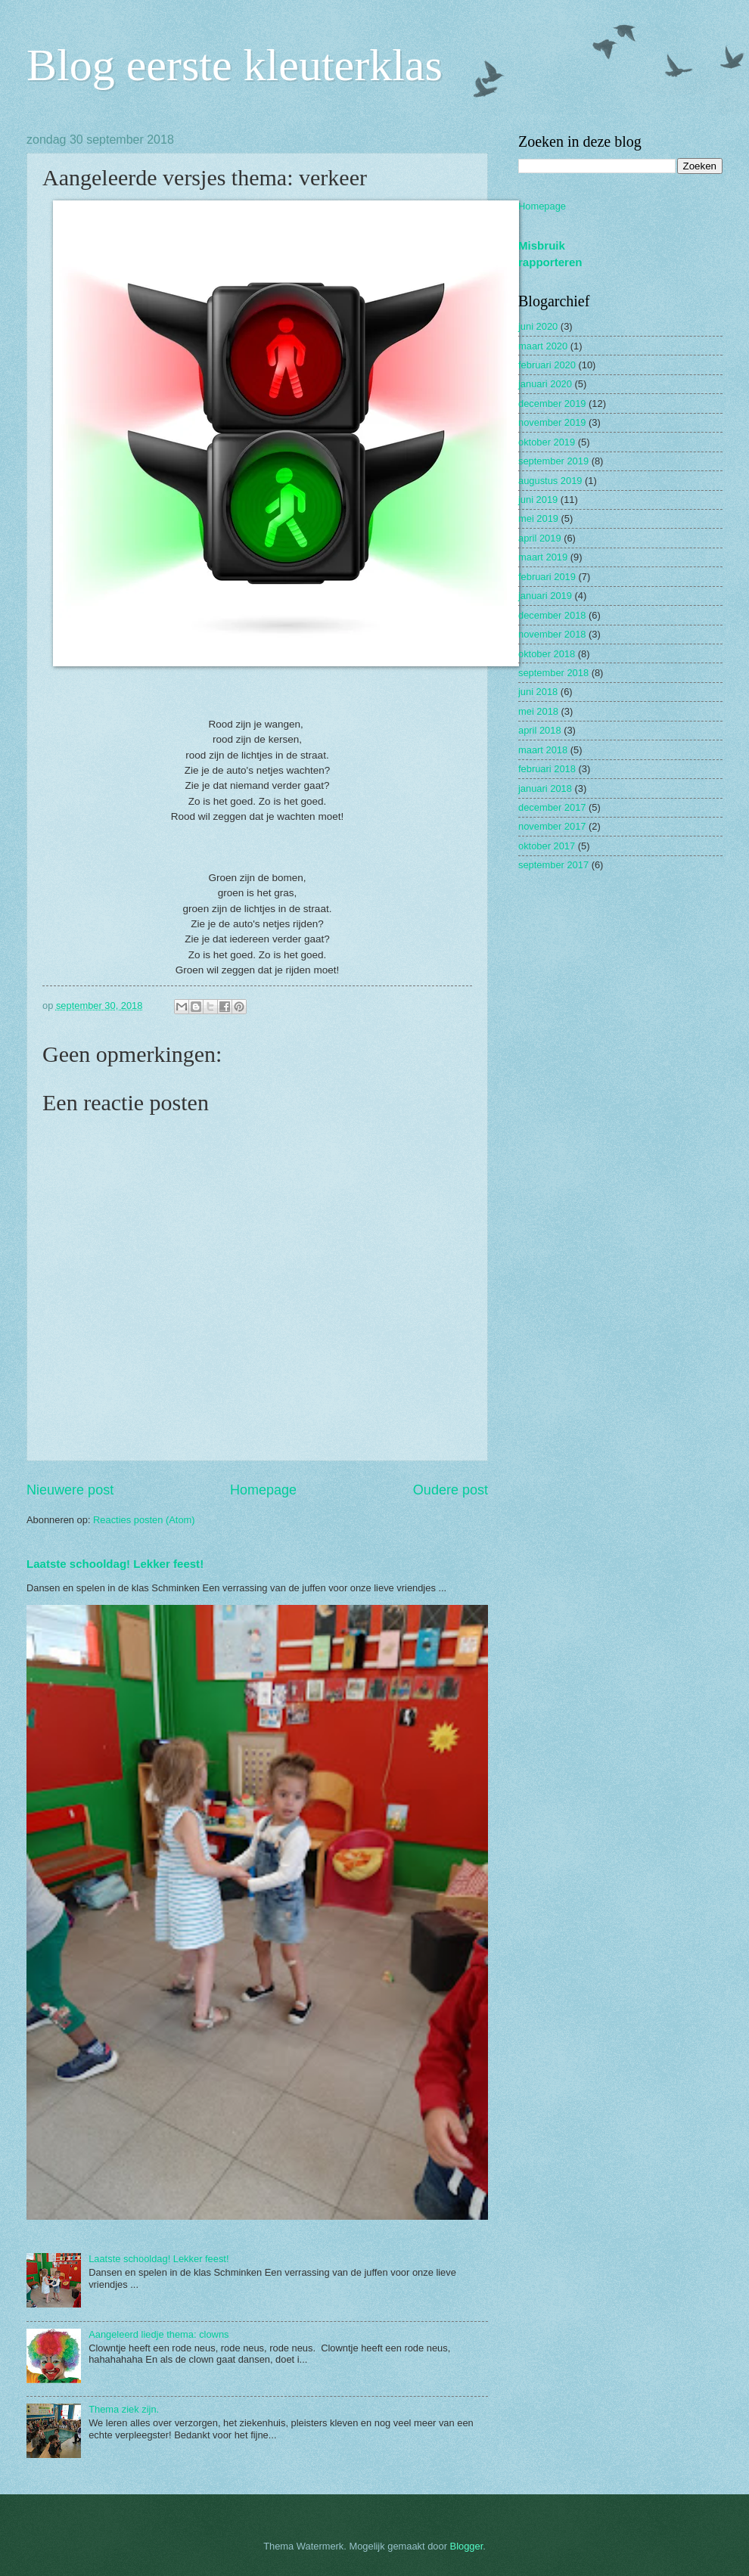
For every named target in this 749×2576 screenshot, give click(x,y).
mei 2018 (538, 711)
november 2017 (552, 826)
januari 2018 (545, 788)
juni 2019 (538, 499)
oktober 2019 (546, 442)
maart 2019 (542, 557)
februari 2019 (547, 576)
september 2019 (553, 461)
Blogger (466, 2546)
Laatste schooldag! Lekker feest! (115, 1563)
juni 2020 (538, 326)
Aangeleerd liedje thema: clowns (158, 2334)
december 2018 (552, 615)
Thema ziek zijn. (124, 2409)
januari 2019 (545, 595)
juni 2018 (538, 691)
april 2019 (539, 538)
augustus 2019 (550, 480)
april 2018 (539, 730)
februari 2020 (547, 365)
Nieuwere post (69, 1489)
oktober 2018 (546, 654)
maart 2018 (542, 750)
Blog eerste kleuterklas (234, 65)
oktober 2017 (546, 846)
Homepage (263, 1489)
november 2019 (552, 422)
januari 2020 (545, 384)
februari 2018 (547, 768)
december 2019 (552, 403)
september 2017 (553, 865)
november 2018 (552, 634)
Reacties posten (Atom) (144, 1519)
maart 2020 (542, 346)
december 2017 (552, 807)
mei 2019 (538, 518)
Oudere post (450, 1489)
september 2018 (553, 672)
